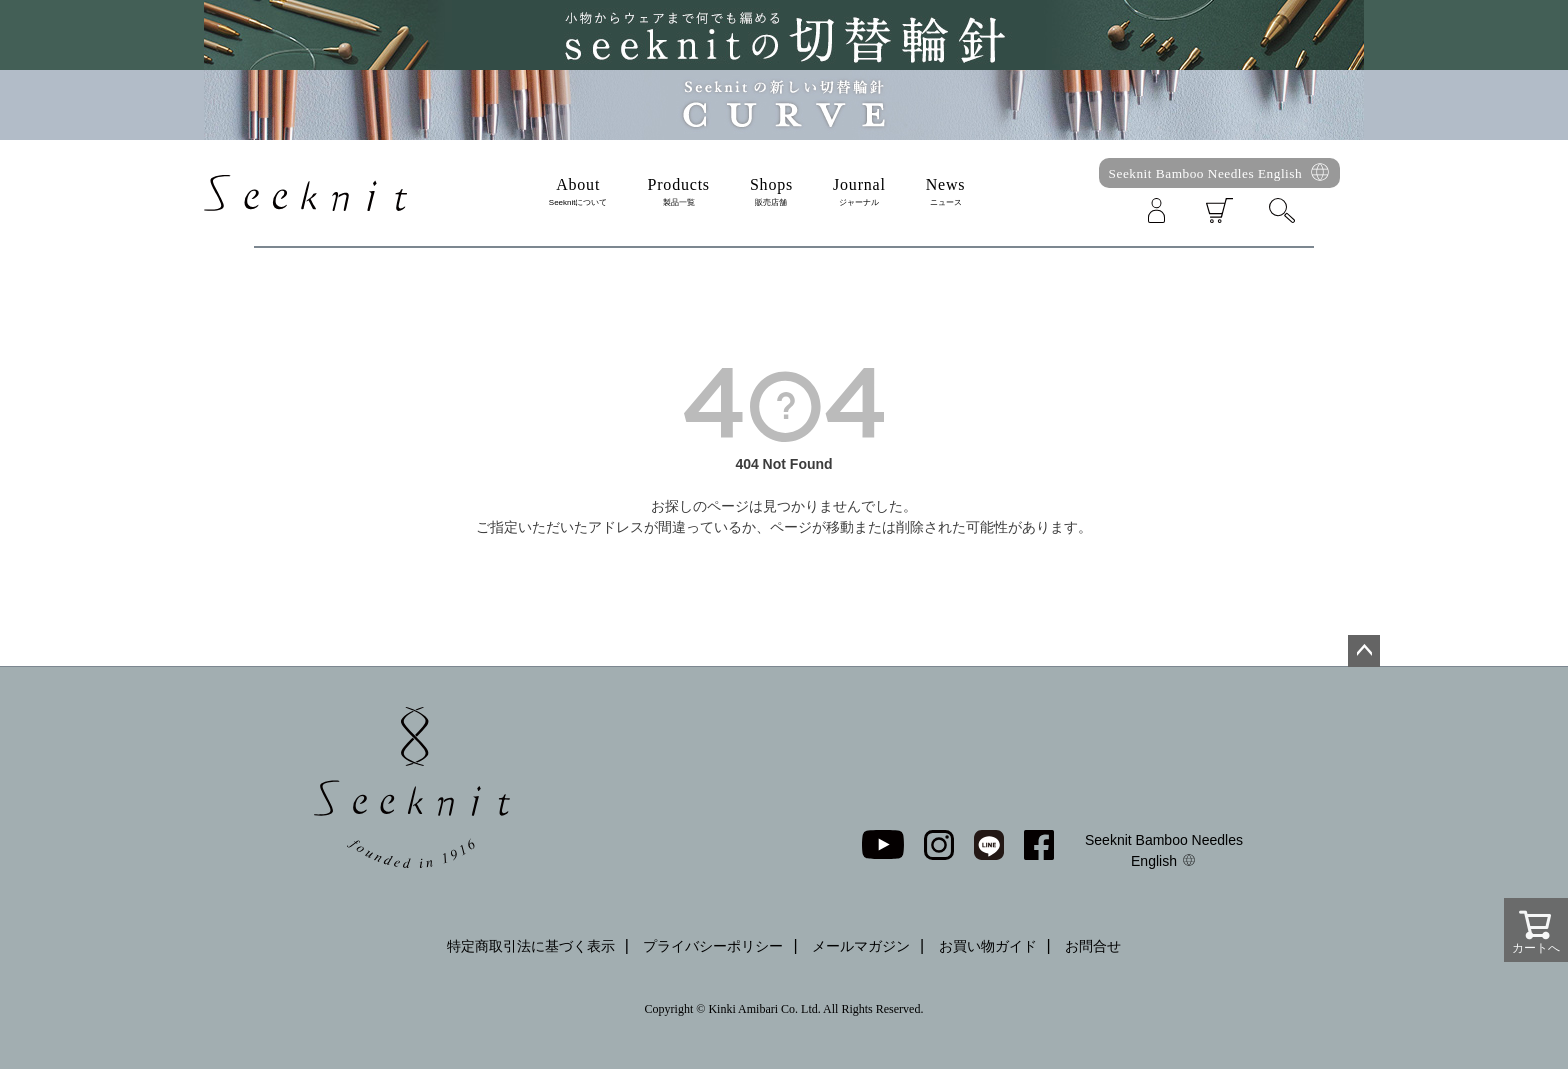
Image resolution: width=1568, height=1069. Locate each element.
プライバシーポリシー (713, 946)
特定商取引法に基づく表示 (531, 946)
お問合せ (1093, 946)
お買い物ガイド (988, 946)
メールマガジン (861, 946)
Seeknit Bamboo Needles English (1206, 173)
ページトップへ (1364, 651)
